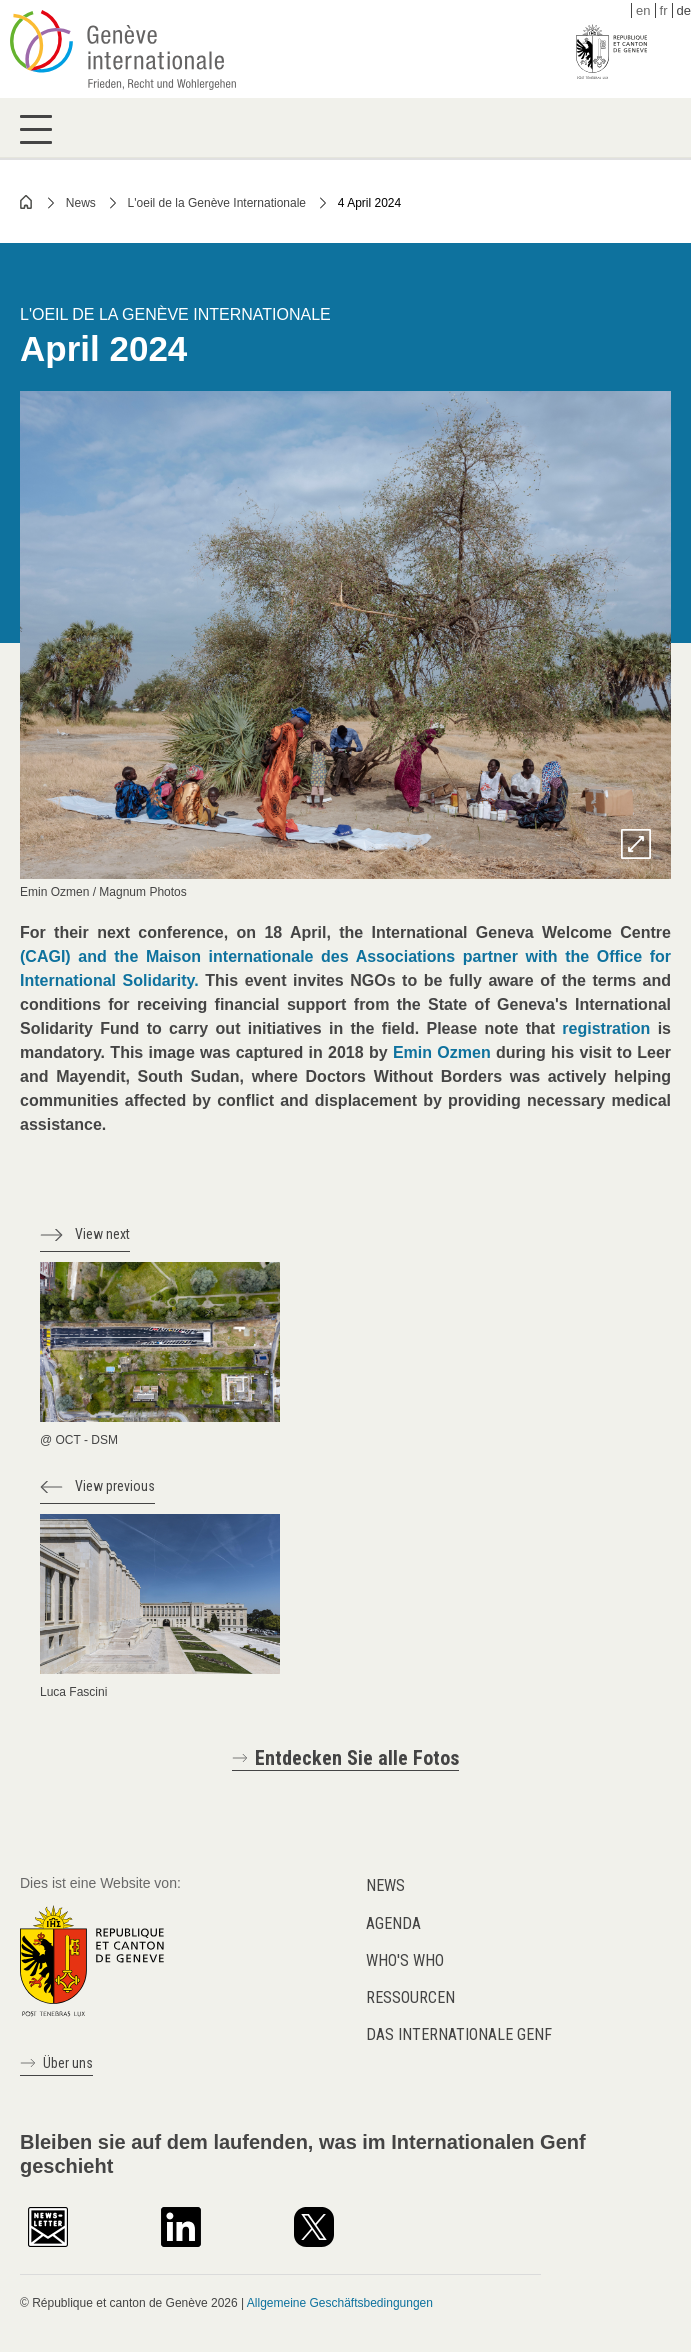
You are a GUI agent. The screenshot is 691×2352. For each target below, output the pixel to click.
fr (664, 10)
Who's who (405, 1960)
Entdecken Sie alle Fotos (357, 1758)
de (684, 10)
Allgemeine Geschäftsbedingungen (340, 2303)
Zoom (636, 844)
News (81, 203)
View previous (115, 1486)
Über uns (68, 2063)
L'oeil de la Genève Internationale (217, 203)
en (643, 10)
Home (27, 202)
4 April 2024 (369, 203)
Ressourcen (410, 1997)
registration (606, 1028)
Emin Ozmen (442, 1052)
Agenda (393, 1923)
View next (102, 1234)
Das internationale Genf (459, 2034)
